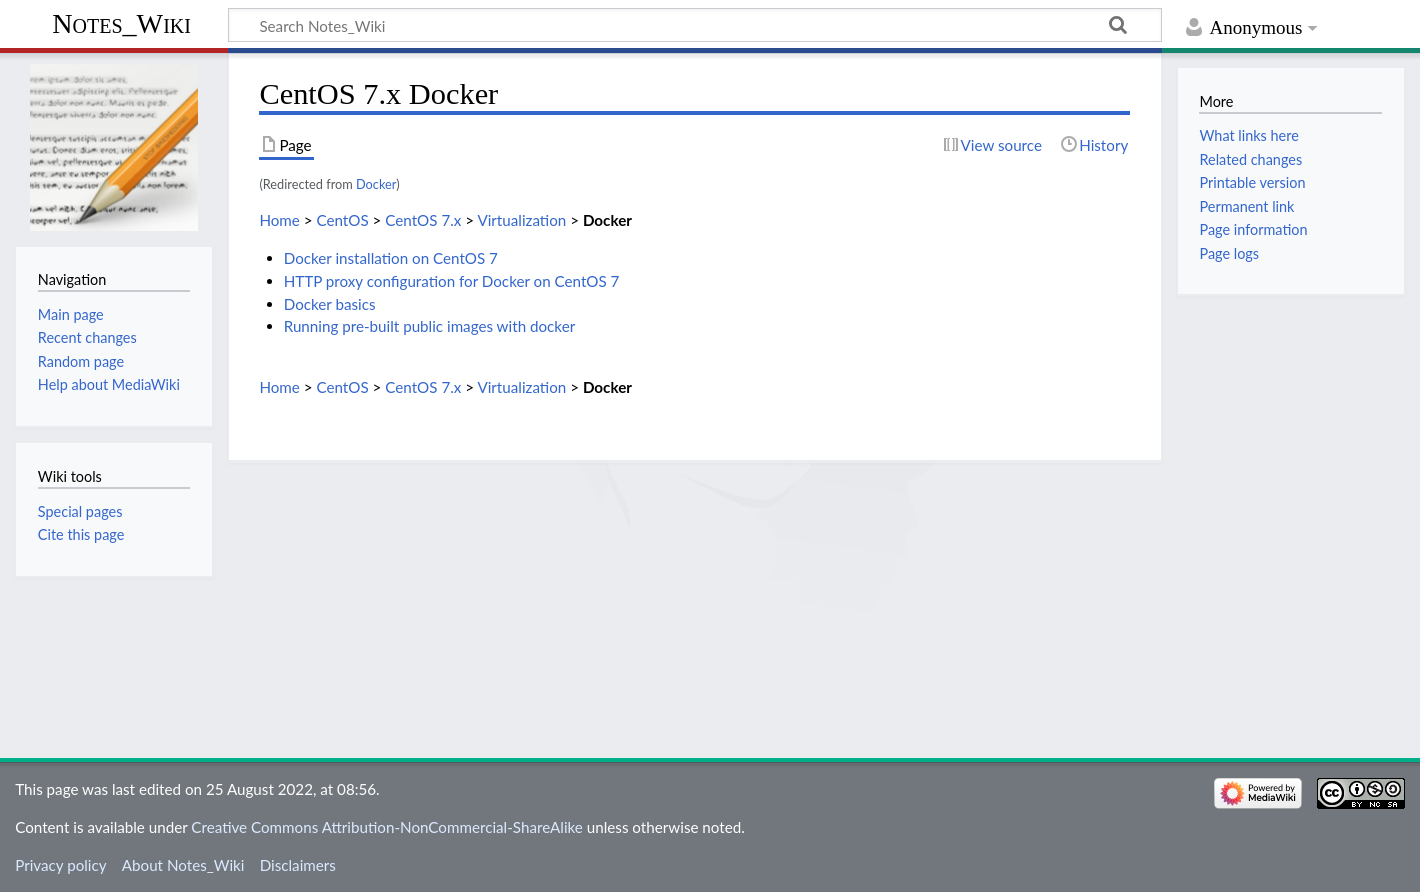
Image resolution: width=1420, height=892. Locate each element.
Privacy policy (60, 865)
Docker (376, 184)
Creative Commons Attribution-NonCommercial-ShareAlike (387, 827)
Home (279, 220)
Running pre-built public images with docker (430, 326)
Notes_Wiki (121, 23)
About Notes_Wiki (183, 865)
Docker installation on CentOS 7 (391, 258)
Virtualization (521, 220)
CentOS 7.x (423, 220)
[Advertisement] (695, 603)
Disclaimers (298, 865)
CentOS (342, 220)
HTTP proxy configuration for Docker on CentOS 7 (452, 281)
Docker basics (330, 304)
